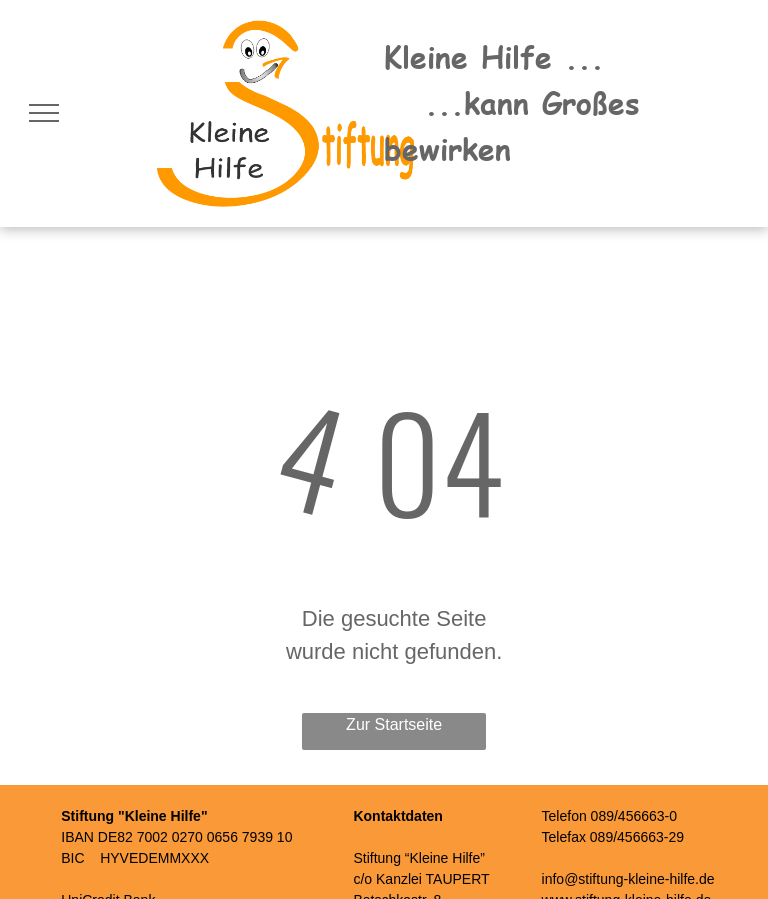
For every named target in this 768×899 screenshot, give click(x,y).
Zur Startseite (394, 724)
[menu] (44, 113)
